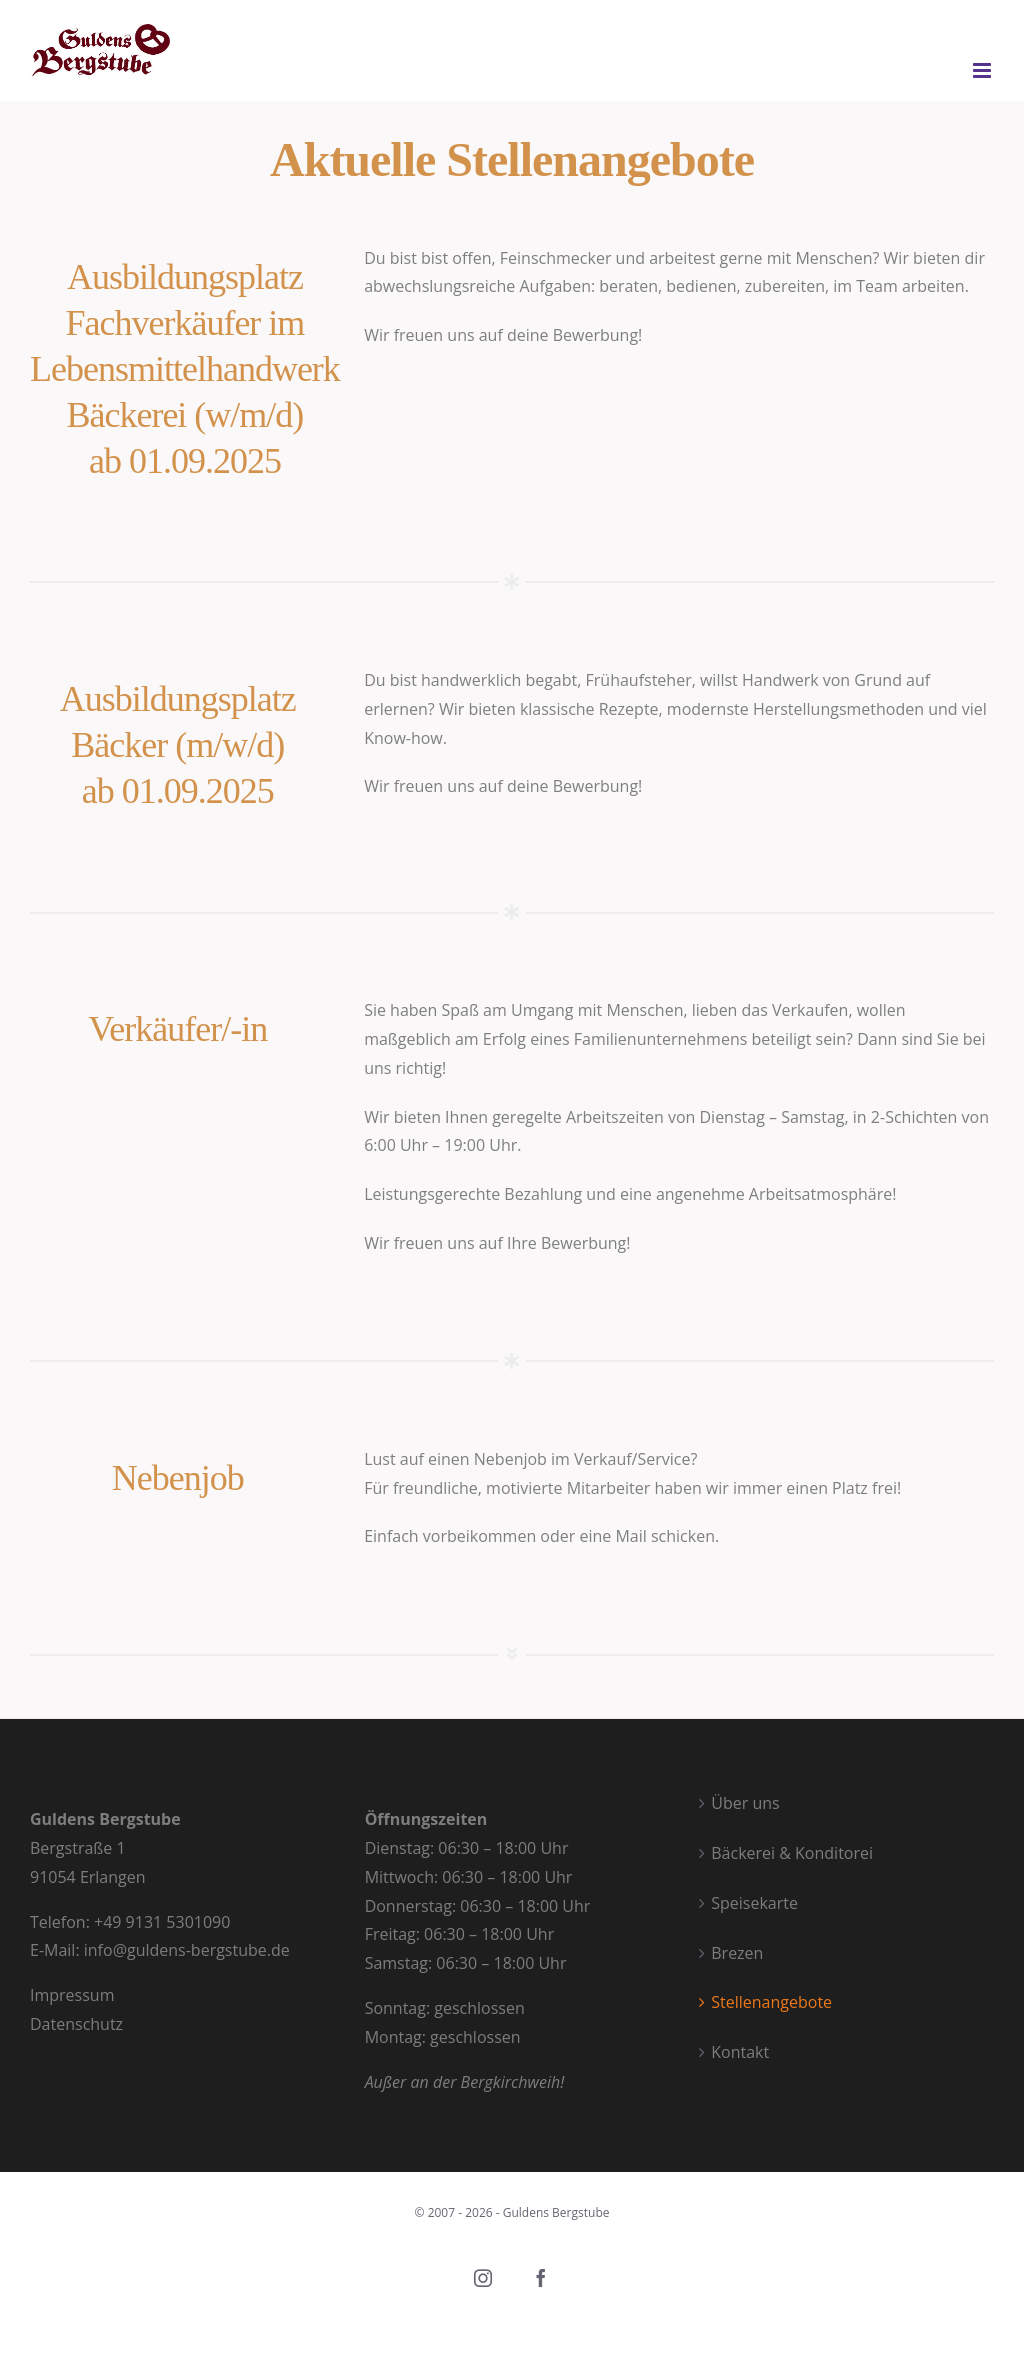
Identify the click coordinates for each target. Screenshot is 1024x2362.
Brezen (737, 1953)
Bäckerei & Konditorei (792, 1853)
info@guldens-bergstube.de (187, 1950)
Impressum (74, 1995)
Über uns (745, 1803)
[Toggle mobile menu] (983, 70)
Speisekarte (754, 1903)
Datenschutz (76, 2024)
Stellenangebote (771, 2002)
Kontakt (740, 2052)
